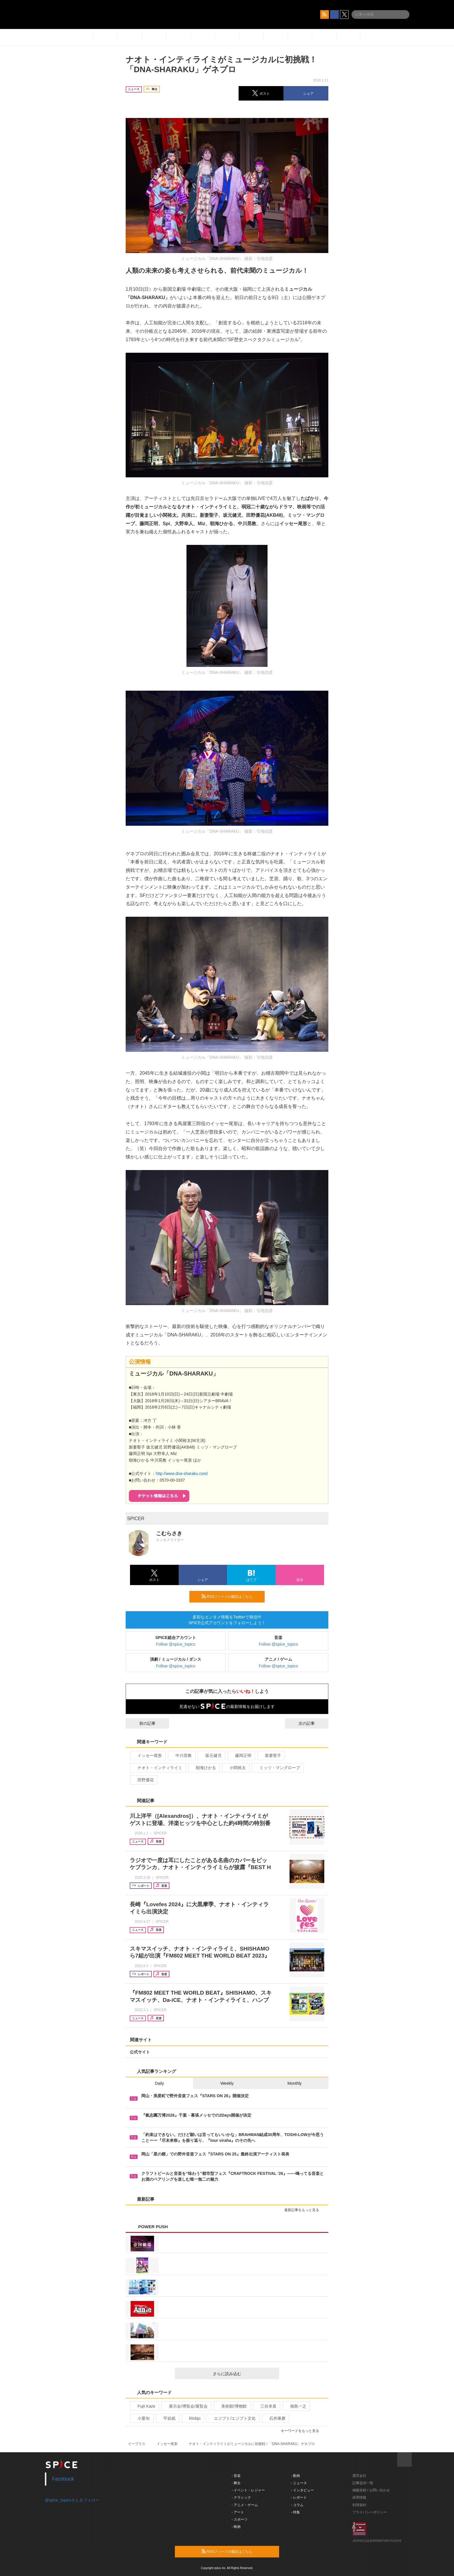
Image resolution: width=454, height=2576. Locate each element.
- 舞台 (236, 2483)
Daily (159, 2083)
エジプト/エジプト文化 (232, 2418)
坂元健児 (210, 1755)
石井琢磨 (274, 2418)
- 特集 (295, 2512)
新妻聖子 (270, 1755)
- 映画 (236, 2527)
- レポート (299, 2497)
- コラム (297, 2505)
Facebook (63, 2479)
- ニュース (299, 2483)
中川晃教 (181, 1755)
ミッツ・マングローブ (277, 1767)
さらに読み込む (243, 2373)
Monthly (295, 2083)
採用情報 (359, 2497)
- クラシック (241, 2497)
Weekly (227, 2083)
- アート (238, 2512)
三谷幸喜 (266, 2406)
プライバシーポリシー (369, 2512)
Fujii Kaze (144, 2406)
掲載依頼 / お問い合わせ (371, 2490)
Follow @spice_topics (175, 1644)
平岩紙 (166, 2418)
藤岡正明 (240, 1755)
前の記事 (142, 1723)
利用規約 (359, 2505)
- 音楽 (236, 2476)
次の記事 (312, 1723)
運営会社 (359, 2476)
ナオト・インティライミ (157, 1767)
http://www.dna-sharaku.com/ (181, 1473)
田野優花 (143, 1780)
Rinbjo (192, 2418)
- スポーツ (240, 2519)
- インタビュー (302, 2490)
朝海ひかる (203, 1767)
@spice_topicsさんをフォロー (72, 2500)
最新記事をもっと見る (304, 2210)
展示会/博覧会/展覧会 (186, 2406)
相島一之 (295, 2406)
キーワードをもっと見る (302, 2431)
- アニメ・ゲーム (245, 2505)
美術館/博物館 (231, 2406)
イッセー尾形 (147, 1755)
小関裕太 (235, 1767)
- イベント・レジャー (248, 2490)
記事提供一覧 (362, 2483)
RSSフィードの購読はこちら (231, 1596)
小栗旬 (141, 2418)
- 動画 (295, 2476)
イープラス (136, 2444)
